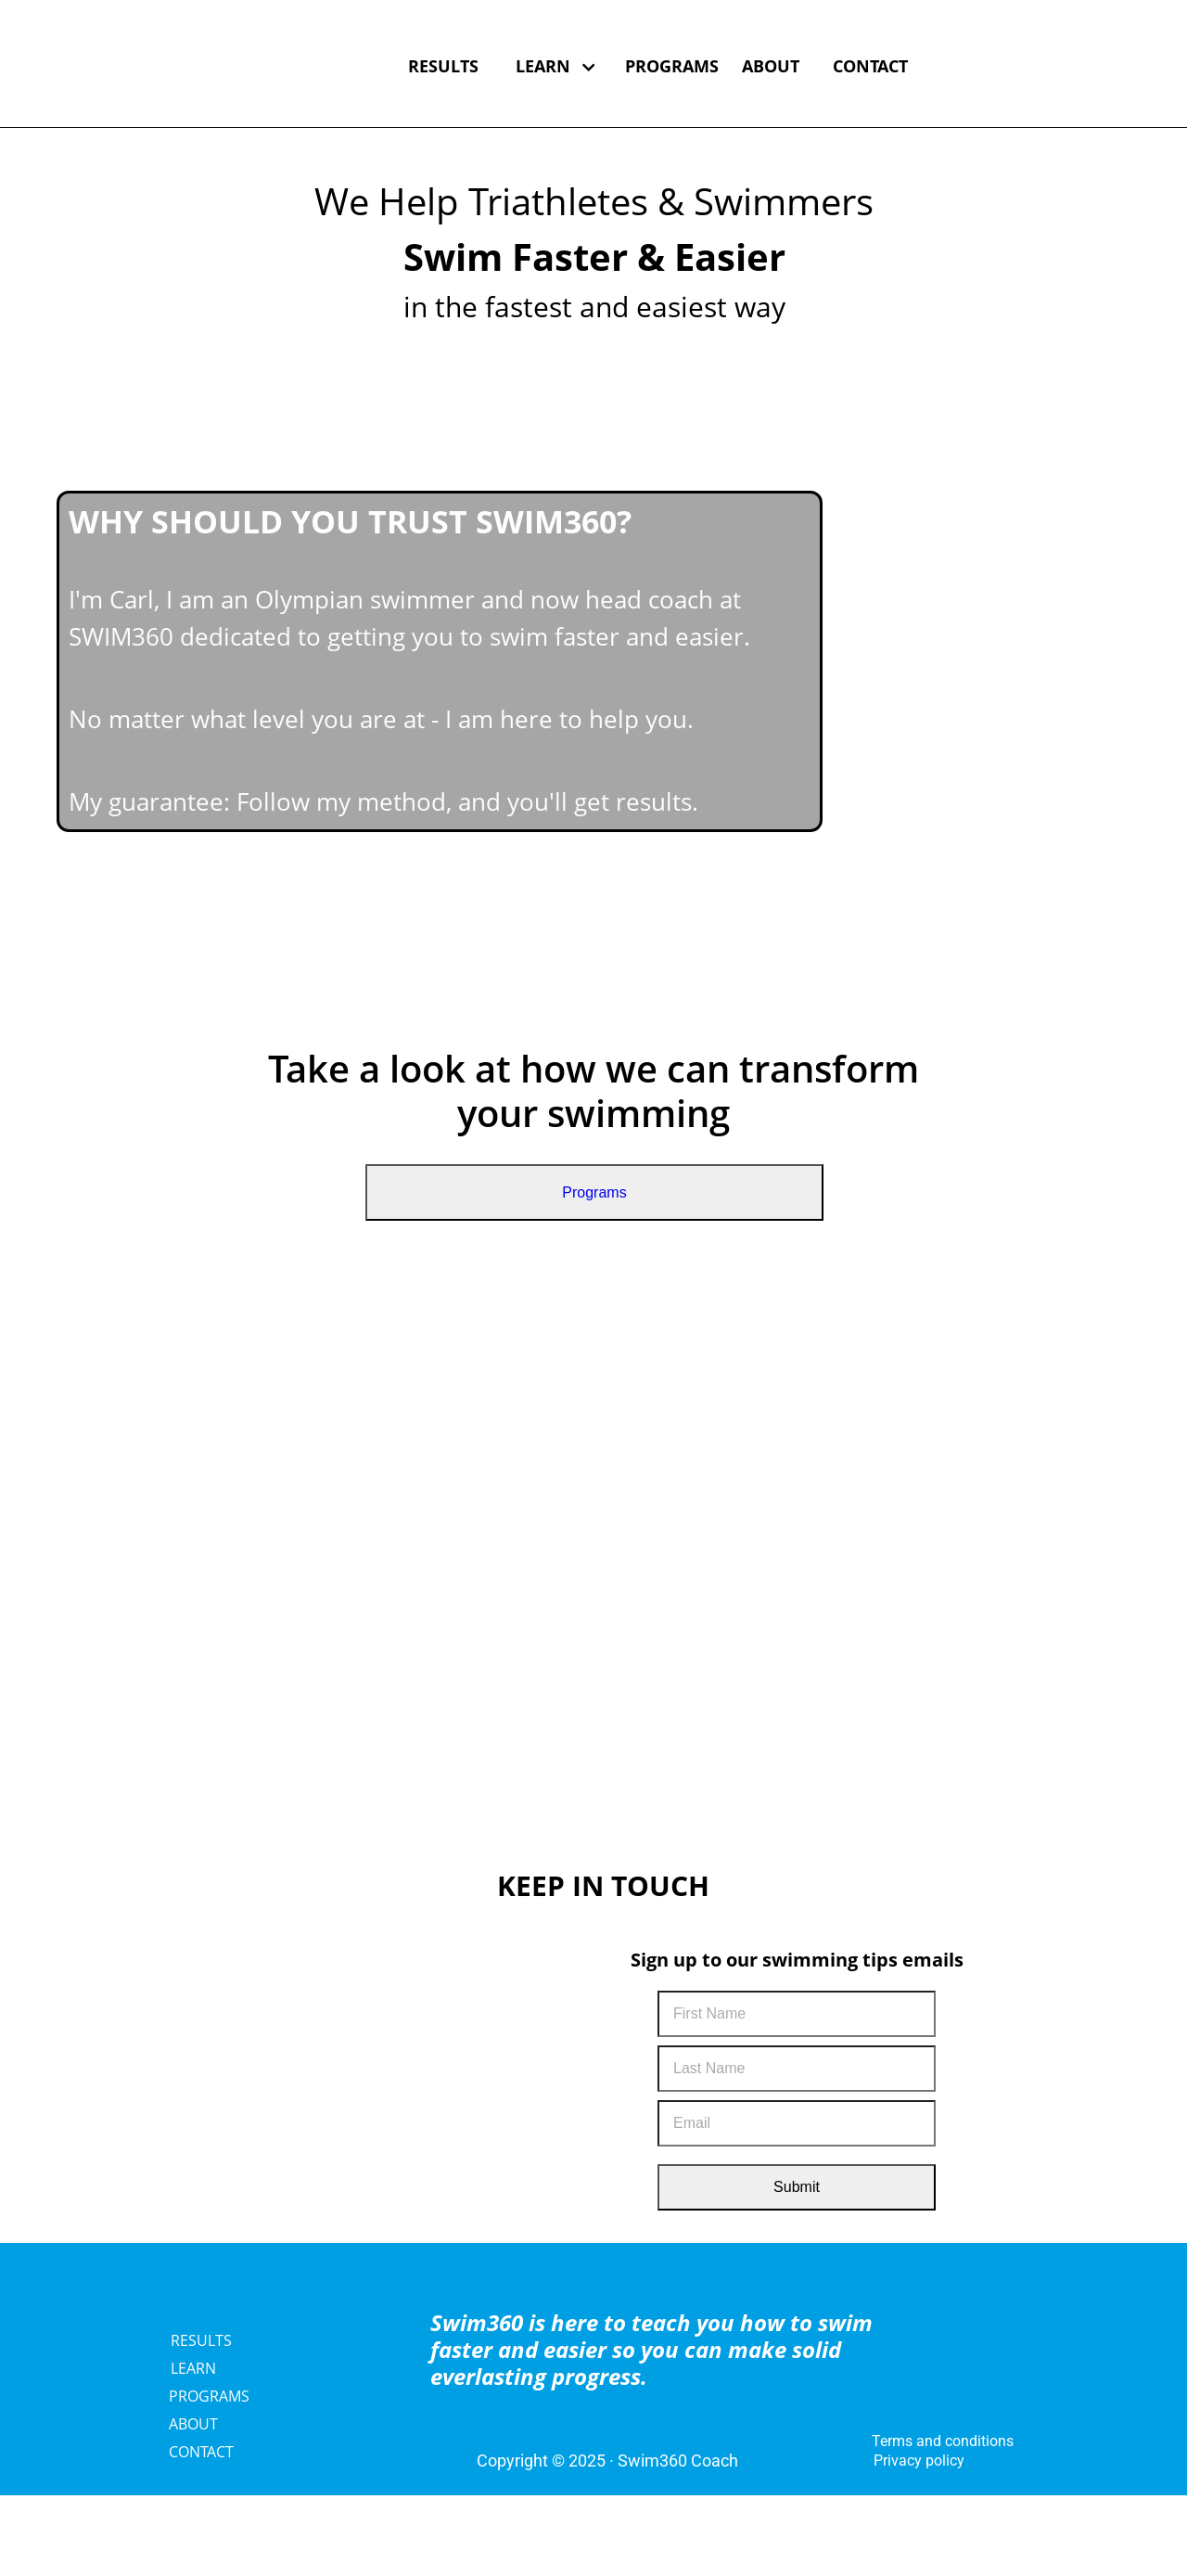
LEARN (555, 66)
